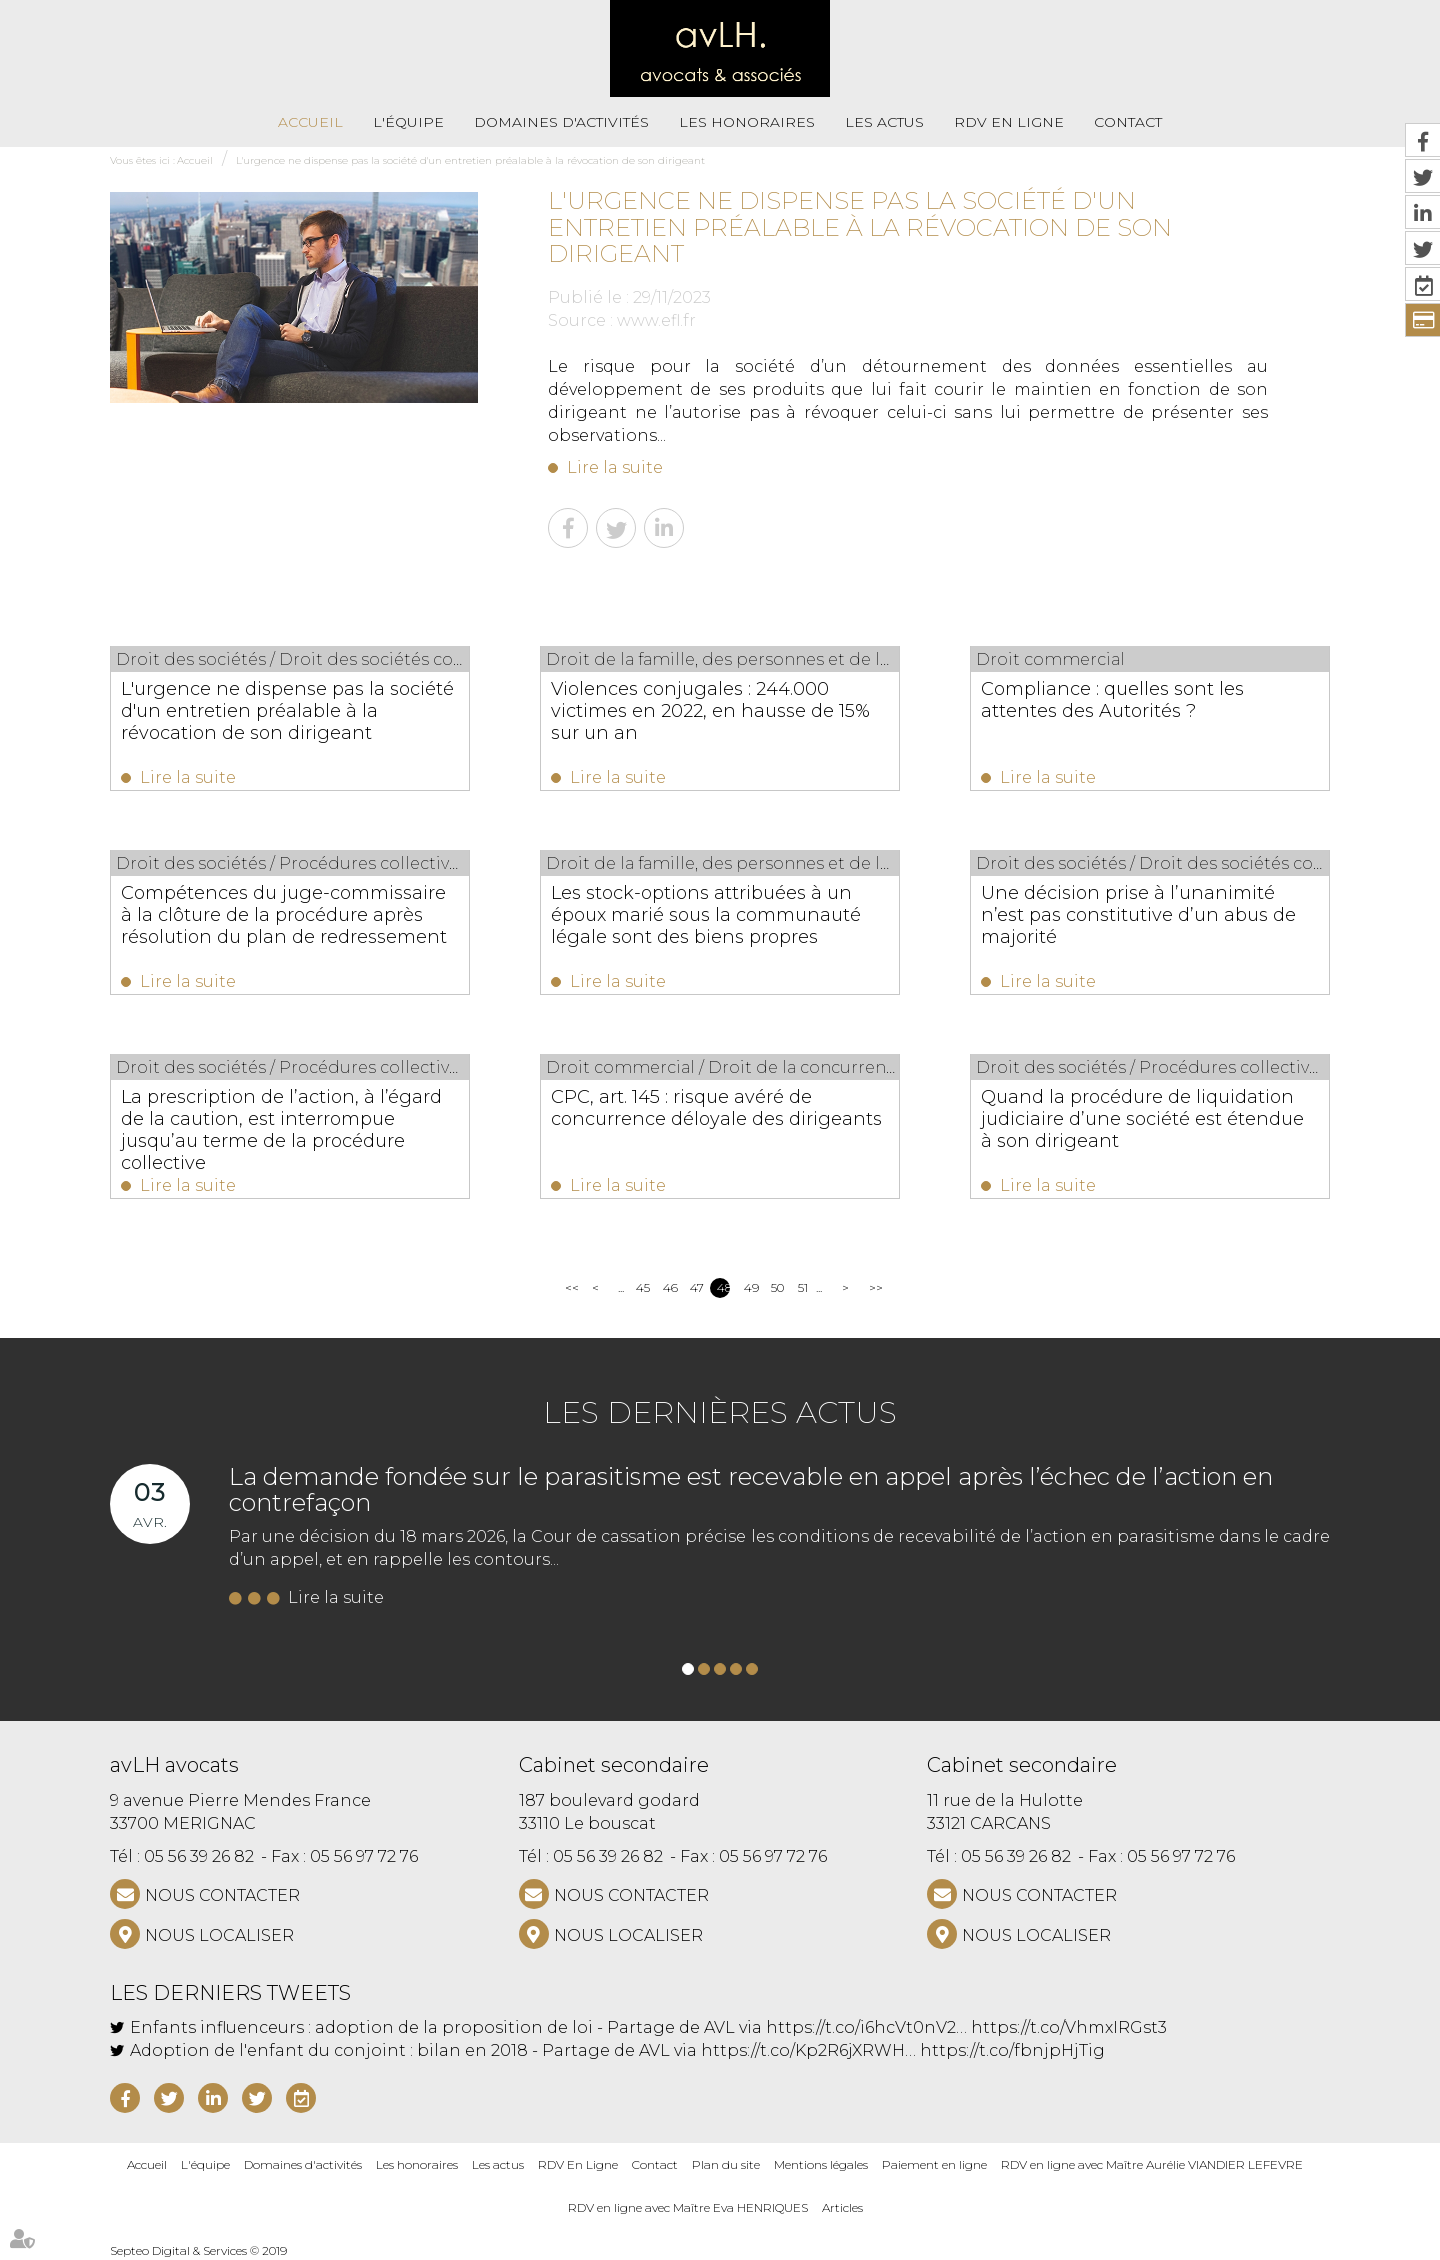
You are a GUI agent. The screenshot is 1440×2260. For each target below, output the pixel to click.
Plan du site (726, 2164)
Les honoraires (747, 122)
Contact (1128, 122)
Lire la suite (615, 467)
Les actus (884, 122)
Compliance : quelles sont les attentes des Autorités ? (1112, 700)
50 (777, 1287)
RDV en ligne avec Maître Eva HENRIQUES (688, 2207)
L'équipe (408, 122)
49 (750, 1287)
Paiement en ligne (934, 2164)
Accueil (310, 122)
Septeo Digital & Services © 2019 (198, 2250)
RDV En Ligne (1009, 122)
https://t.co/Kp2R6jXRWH (803, 2050)
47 (696, 1287)
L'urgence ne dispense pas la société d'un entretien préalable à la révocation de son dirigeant (470, 160)
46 (669, 1287)
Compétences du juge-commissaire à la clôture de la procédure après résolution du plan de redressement (284, 915)
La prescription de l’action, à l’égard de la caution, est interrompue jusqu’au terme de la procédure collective (281, 1130)
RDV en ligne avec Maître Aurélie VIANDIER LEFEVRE (1152, 2164)
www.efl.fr (656, 320)
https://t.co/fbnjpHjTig (1012, 2050)
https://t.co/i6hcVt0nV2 (861, 2027)
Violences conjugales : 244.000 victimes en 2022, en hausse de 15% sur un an (710, 711)
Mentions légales (821, 2164)
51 (803, 1287)
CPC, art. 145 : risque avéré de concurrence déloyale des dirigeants (716, 1108)
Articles (842, 2207)
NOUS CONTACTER (222, 1895)
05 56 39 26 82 (199, 1856)
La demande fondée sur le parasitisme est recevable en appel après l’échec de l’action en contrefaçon (751, 1489)
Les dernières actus (720, 1412)
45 (642, 1287)
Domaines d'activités (561, 122)
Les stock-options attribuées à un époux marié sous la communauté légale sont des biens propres (706, 915)
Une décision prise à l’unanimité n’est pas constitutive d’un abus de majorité (1138, 915)
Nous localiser (219, 1935)
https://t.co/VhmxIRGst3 (1069, 2027)
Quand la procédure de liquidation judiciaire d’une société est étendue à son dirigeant (1142, 1119)
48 (723, 1287)
